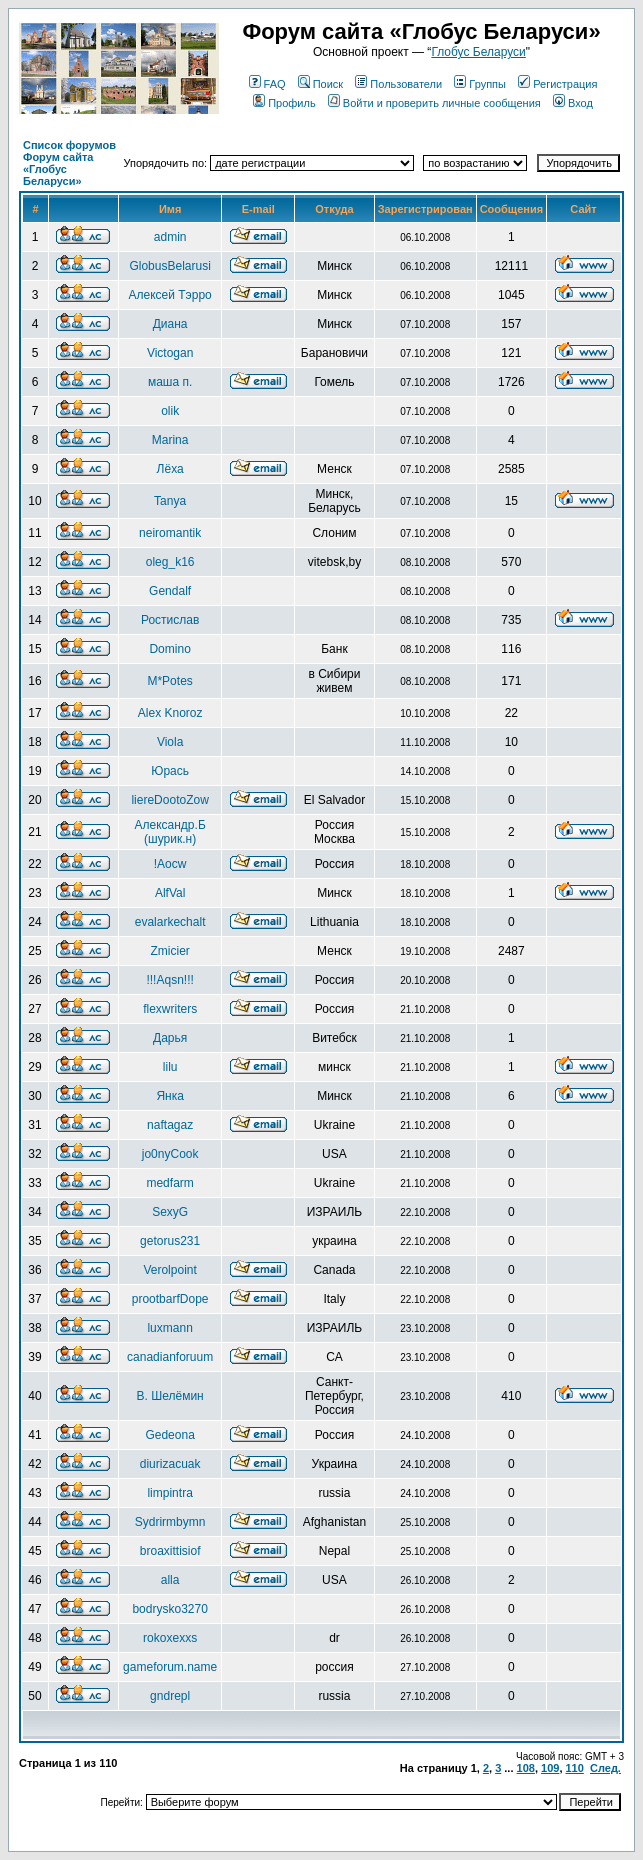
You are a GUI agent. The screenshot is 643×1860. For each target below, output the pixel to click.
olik (170, 411)
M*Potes (169, 681)
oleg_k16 (170, 562)
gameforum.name (170, 1667)
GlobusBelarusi (169, 266)
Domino (169, 649)
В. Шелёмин (170, 1396)
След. (605, 1768)
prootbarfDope (170, 1299)
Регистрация (557, 84)
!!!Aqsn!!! (169, 980)
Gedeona (169, 1435)
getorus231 (170, 1241)
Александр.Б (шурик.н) (170, 832)
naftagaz (170, 1125)
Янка (169, 1096)
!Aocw (170, 864)
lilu (170, 1067)
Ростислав (170, 620)
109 (550, 1768)
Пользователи (398, 84)
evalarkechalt (170, 922)
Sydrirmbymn (170, 1522)
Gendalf (170, 591)
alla (170, 1580)
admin (170, 237)
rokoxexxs (170, 1638)
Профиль (284, 103)
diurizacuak (170, 1464)
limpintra (169, 1493)
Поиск (320, 84)
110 (575, 1768)
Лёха (170, 469)
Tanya (170, 501)
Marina (170, 440)
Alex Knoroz (170, 713)
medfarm (169, 1183)
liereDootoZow (169, 800)
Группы (480, 84)
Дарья (170, 1038)
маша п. (170, 382)
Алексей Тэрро (170, 295)
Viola (170, 742)
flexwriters (170, 1009)
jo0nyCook (170, 1154)
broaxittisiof (170, 1551)
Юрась (170, 771)
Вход (573, 103)
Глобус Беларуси (478, 52)
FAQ (267, 84)
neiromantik (170, 533)
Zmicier (169, 951)
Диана (170, 324)
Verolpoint (169, 1270)
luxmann (169, 1328)
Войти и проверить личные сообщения (434, 103)
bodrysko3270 (169, 1609)
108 (526, 1768)
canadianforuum (170, 1357)
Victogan (170, 353)
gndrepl (170, 1696)
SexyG (170, 1212)
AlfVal (170, 893)
